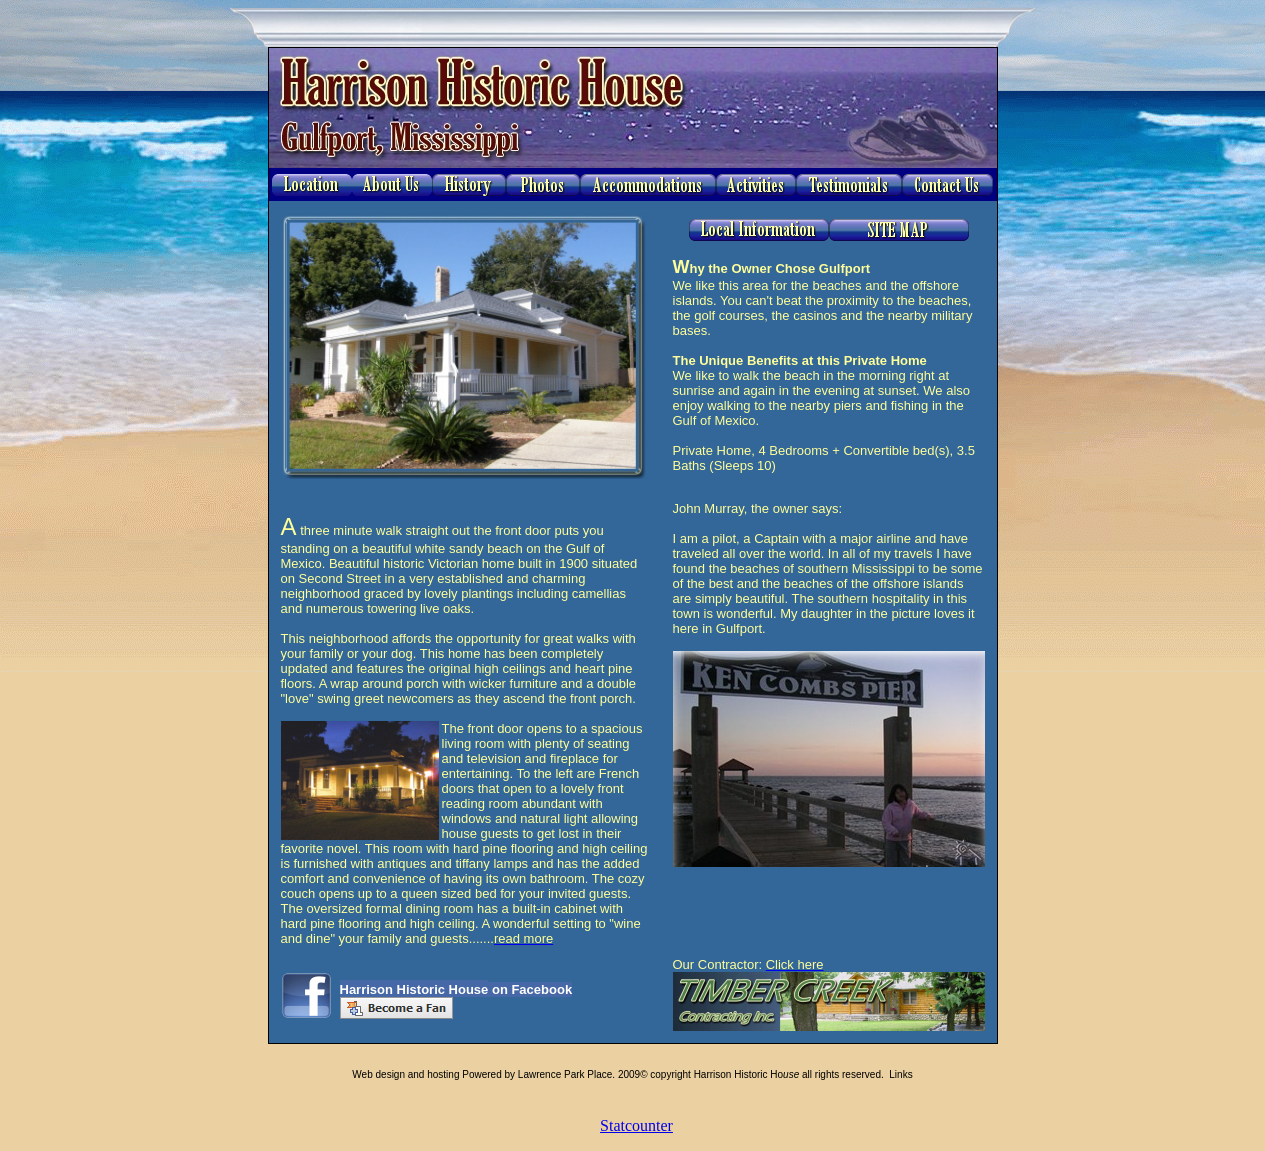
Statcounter (636, 1125)
